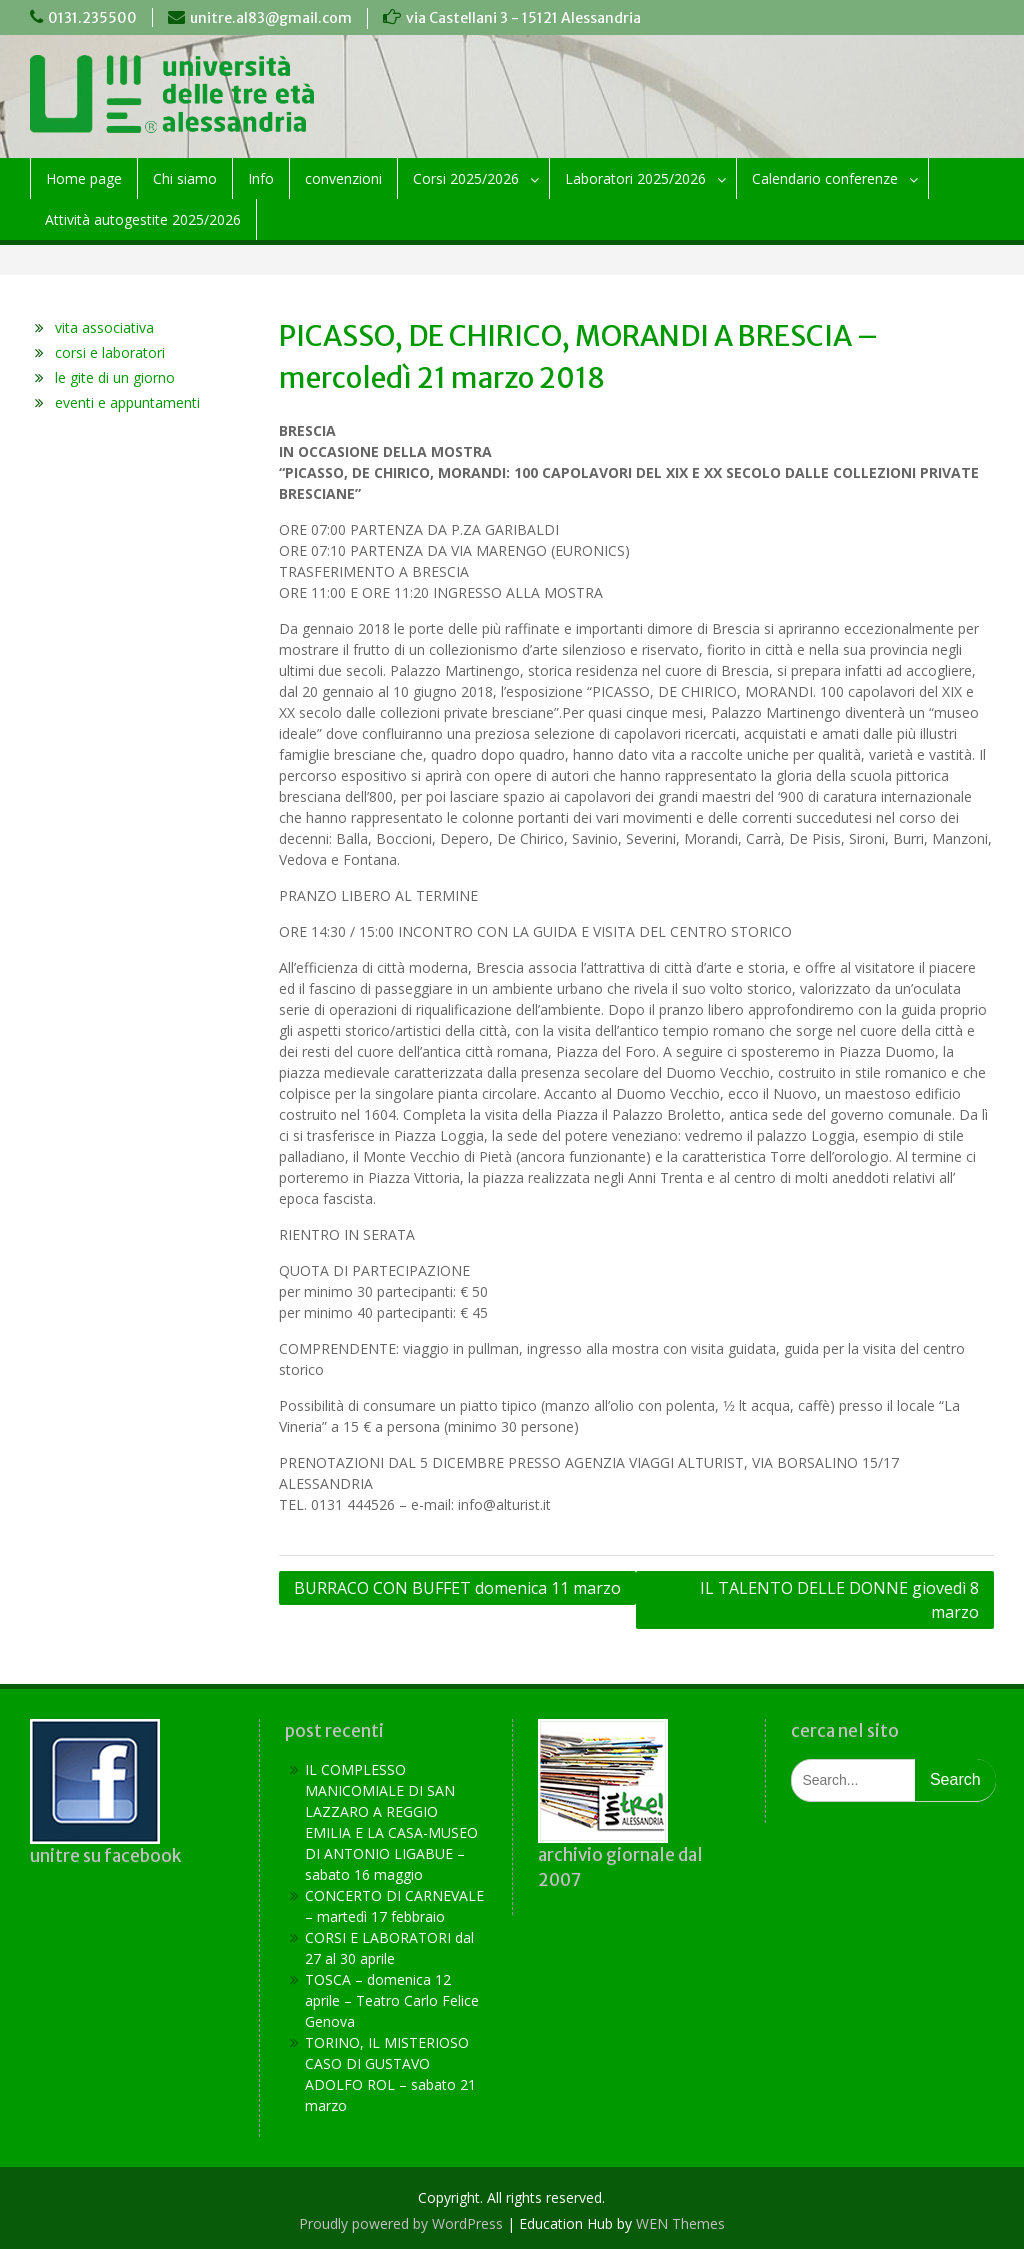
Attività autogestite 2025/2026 (143, 219)
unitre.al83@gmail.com (271, 18)
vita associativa (104, 327)
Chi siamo (185, 178)
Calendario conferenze (825, 178)
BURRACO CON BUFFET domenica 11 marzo (457, 1588)
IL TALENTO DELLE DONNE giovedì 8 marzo (839, 1600)
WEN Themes (680, 2223)
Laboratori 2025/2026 (635, 178)
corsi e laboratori (110, 352)
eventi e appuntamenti (127, 402)
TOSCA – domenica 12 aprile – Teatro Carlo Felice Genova (392, 2000)
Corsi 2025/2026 (466, 178)
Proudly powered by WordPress (401, 2223)
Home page (84, 178)
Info (261, 178)
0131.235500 (92, 18)
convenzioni (343, 178)
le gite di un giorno (115, 377)
